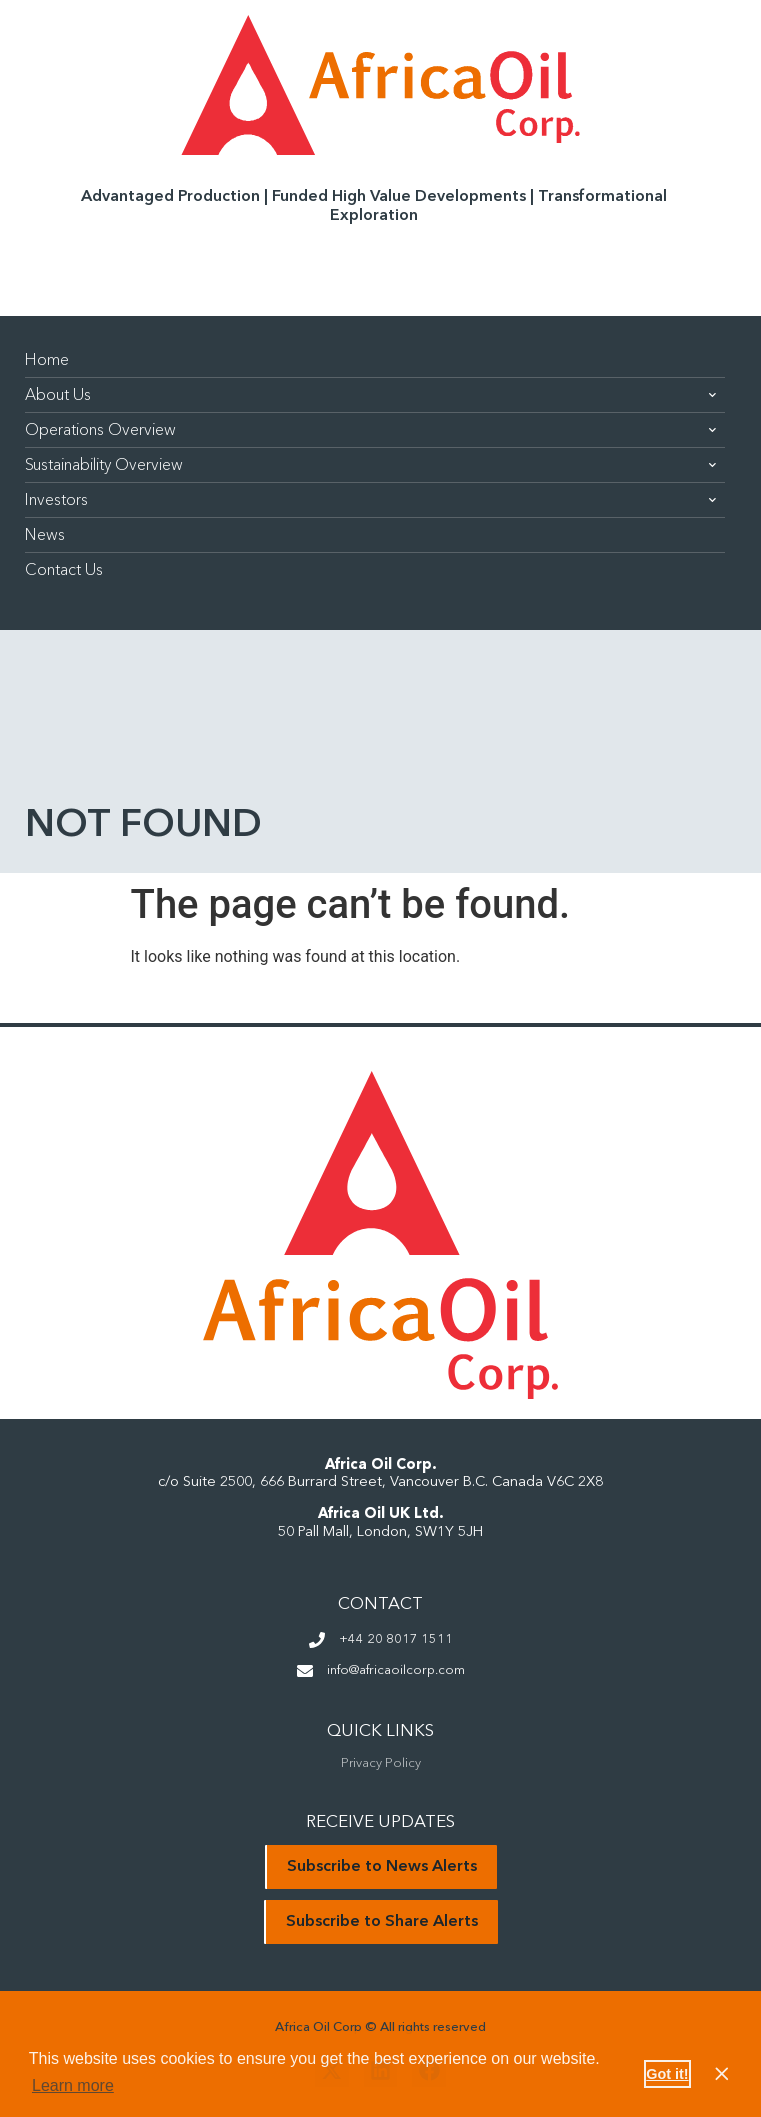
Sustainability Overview (370, 465)
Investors (370, 500)
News (45, 535)
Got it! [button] (667, 2074)
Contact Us (64, 570)
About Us (370, 395)
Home (47, 360)
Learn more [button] (73, 2085)
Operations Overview (370, 430)
